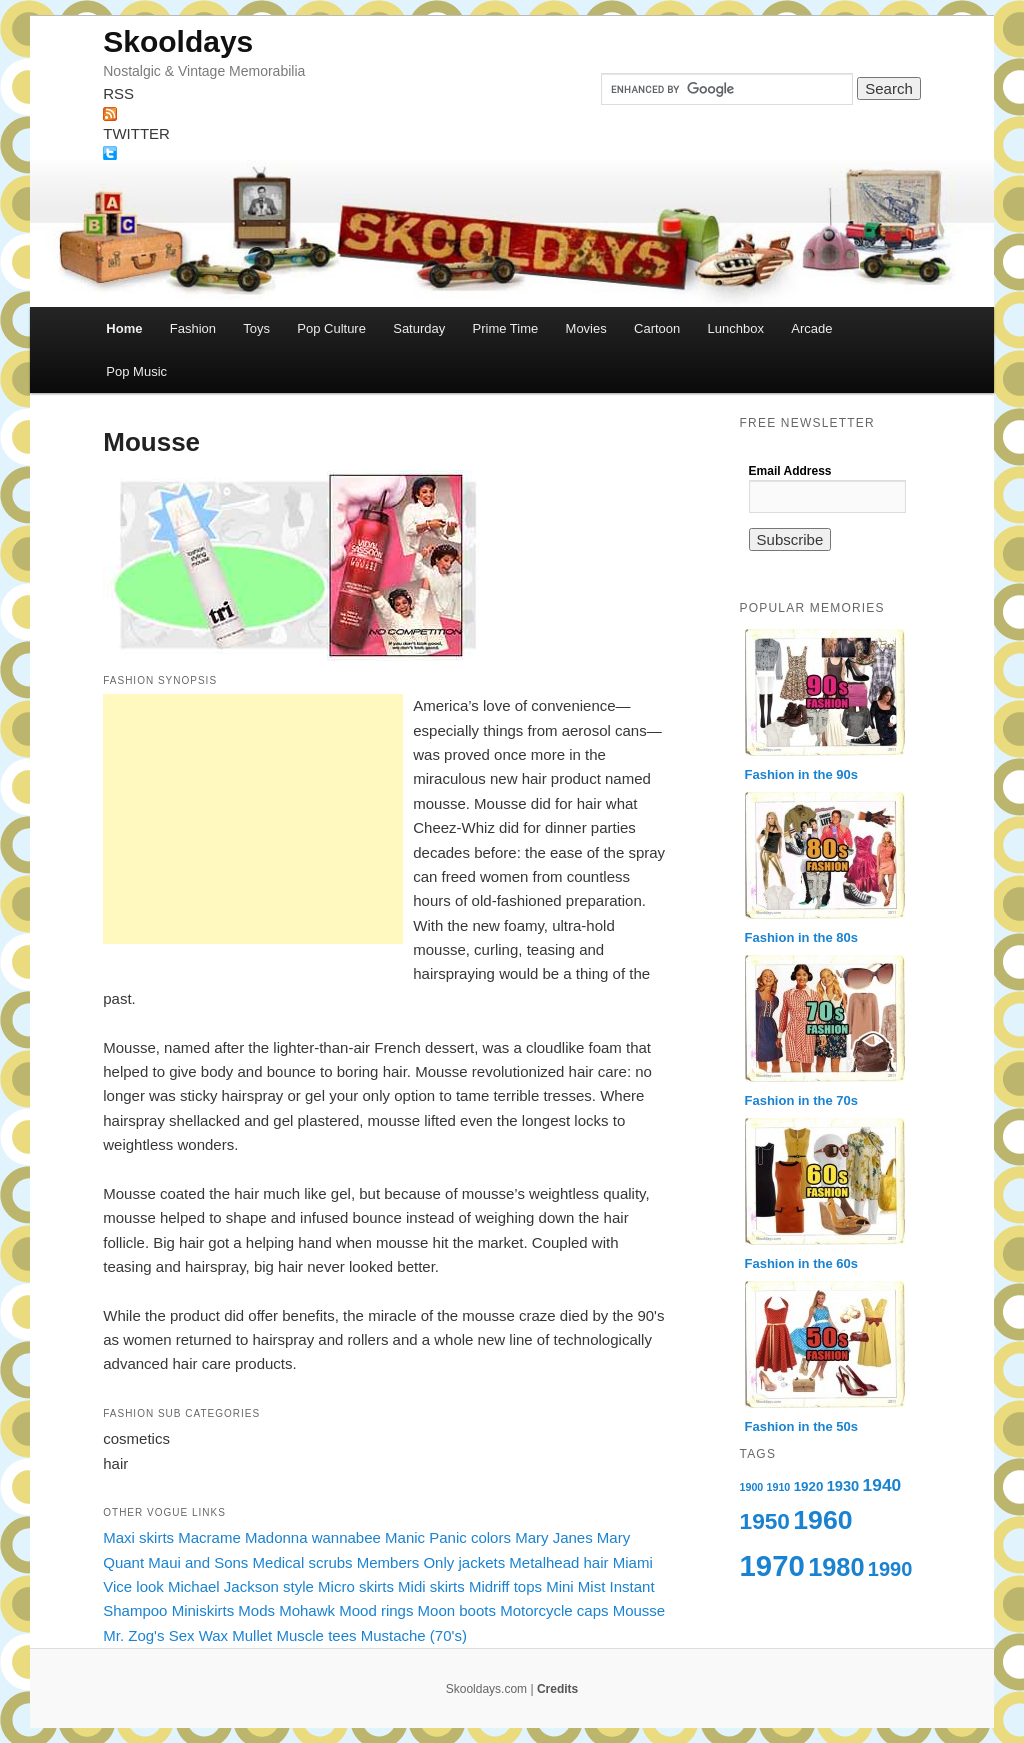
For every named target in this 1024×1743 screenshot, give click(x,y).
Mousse (639, 1610)
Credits (557, 1689)
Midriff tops (505, 1586)
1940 (882, 1485)
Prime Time (506, 328)
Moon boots (457, 1610)
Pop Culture (331, 328)
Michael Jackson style (241, 1586)
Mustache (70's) (414, 1635)
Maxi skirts (138, 1537)
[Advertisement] (253, 819)
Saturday (419, 328)
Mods (256, 1610)
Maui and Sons (198, 1562)
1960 (822, 1520)
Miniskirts (203, 1610)
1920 (809, 1486)
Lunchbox (736, 328)
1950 (765, 1521)
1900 (752, 1487)
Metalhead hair (558, 1562)
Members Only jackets (431, 1562)
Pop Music (136, 371)
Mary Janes (554, 1537)
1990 (890, 1569)
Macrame (209, 1537)
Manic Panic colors (448, 1537)
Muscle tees (316, 1635)
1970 (772, 1565)
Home (124, 328)
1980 (836, 1567)
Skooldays (178, 41)
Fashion (193, 328)
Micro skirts (356, 1586)
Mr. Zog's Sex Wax (165, 1635)
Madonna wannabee (313, 1537)
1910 (779, 1487)
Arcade (811, 328)
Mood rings (376, 1610)
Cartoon (657, 328)
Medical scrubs (303, 1562)
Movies (586, 328)
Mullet (252, 1635)
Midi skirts (431, 1586)
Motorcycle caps (554, 1610)
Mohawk (307, 1610)
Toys (256, 328)
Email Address (790, 471)
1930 (843, 1486)
